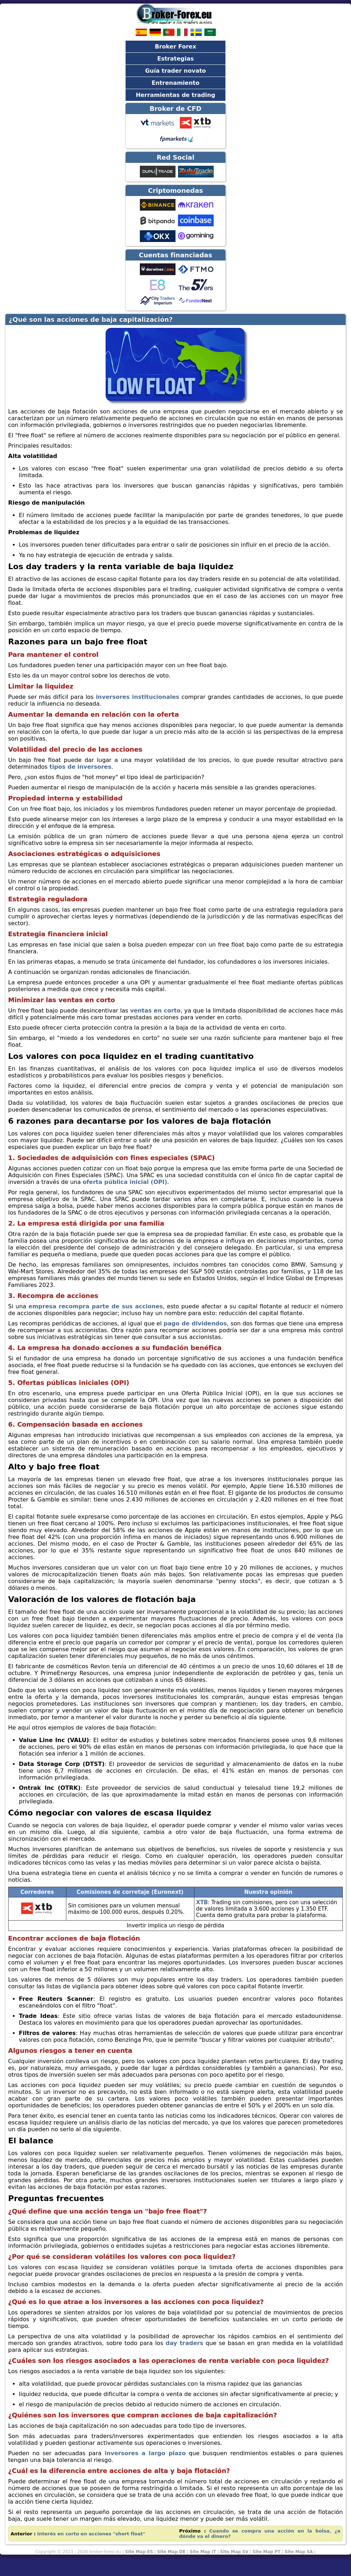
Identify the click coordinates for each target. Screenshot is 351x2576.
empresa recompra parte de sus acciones (96, 1306)
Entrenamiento (175, 82)
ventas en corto (155, 1010)
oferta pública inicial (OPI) (125, 1182)
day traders (184, 2343)
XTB (202, 1902)
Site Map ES (139, 2551)
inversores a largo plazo (145, 2453)
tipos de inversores (80, 766)
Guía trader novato (175, 70)
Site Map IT (202, 2551)
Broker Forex (175, 46)
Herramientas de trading (175, 95)
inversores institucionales (137, 697)
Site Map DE (171, 2551)
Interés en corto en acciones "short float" (91, 2533)
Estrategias (175, 58)
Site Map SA (299, 2551)
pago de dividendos (195, 1323)
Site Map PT (267, 2551)
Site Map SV (234, 2551)
